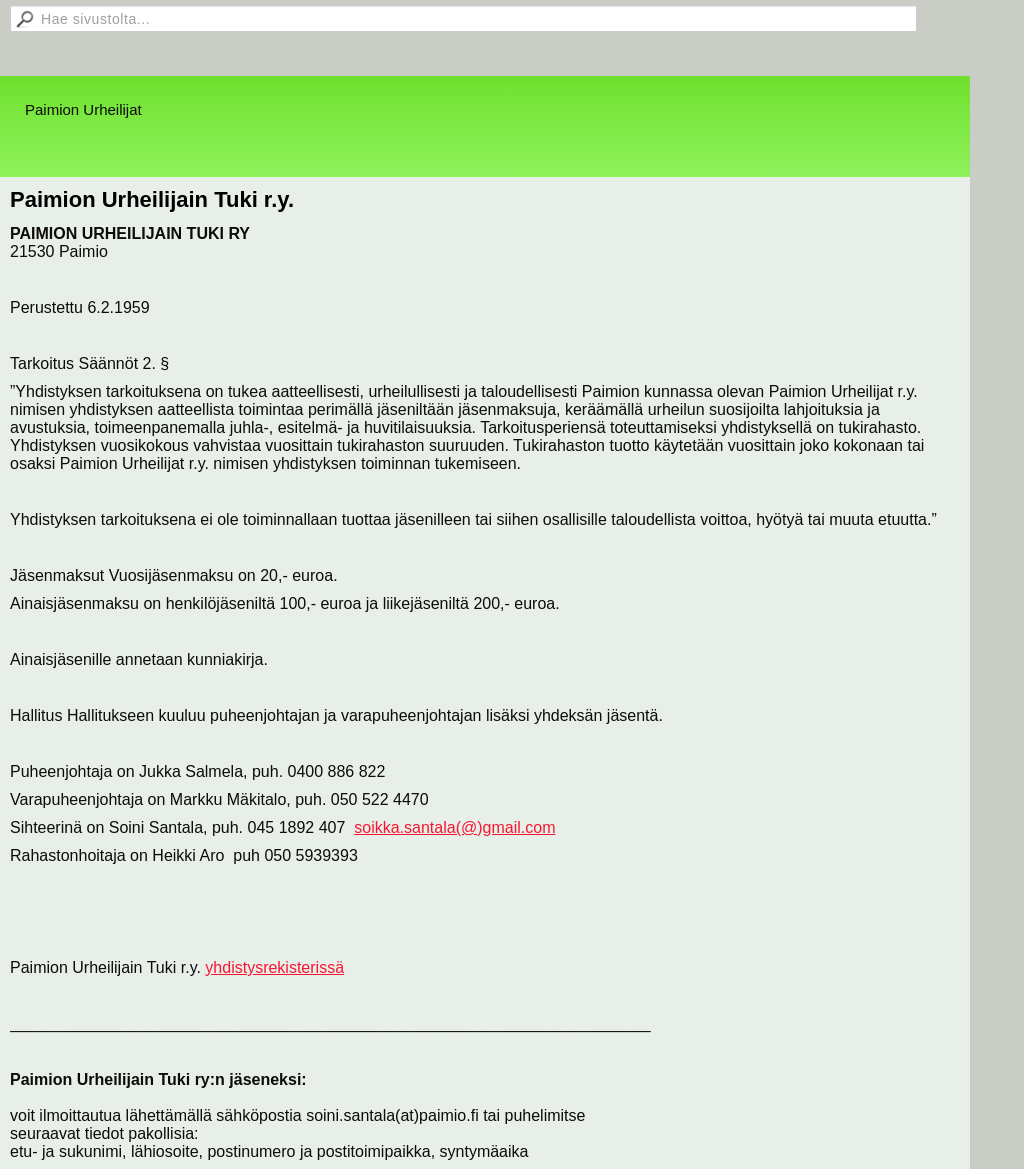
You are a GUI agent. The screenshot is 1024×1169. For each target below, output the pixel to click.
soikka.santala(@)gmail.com (454, 827)
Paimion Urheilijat (83, 109)
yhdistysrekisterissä (274, 967)
